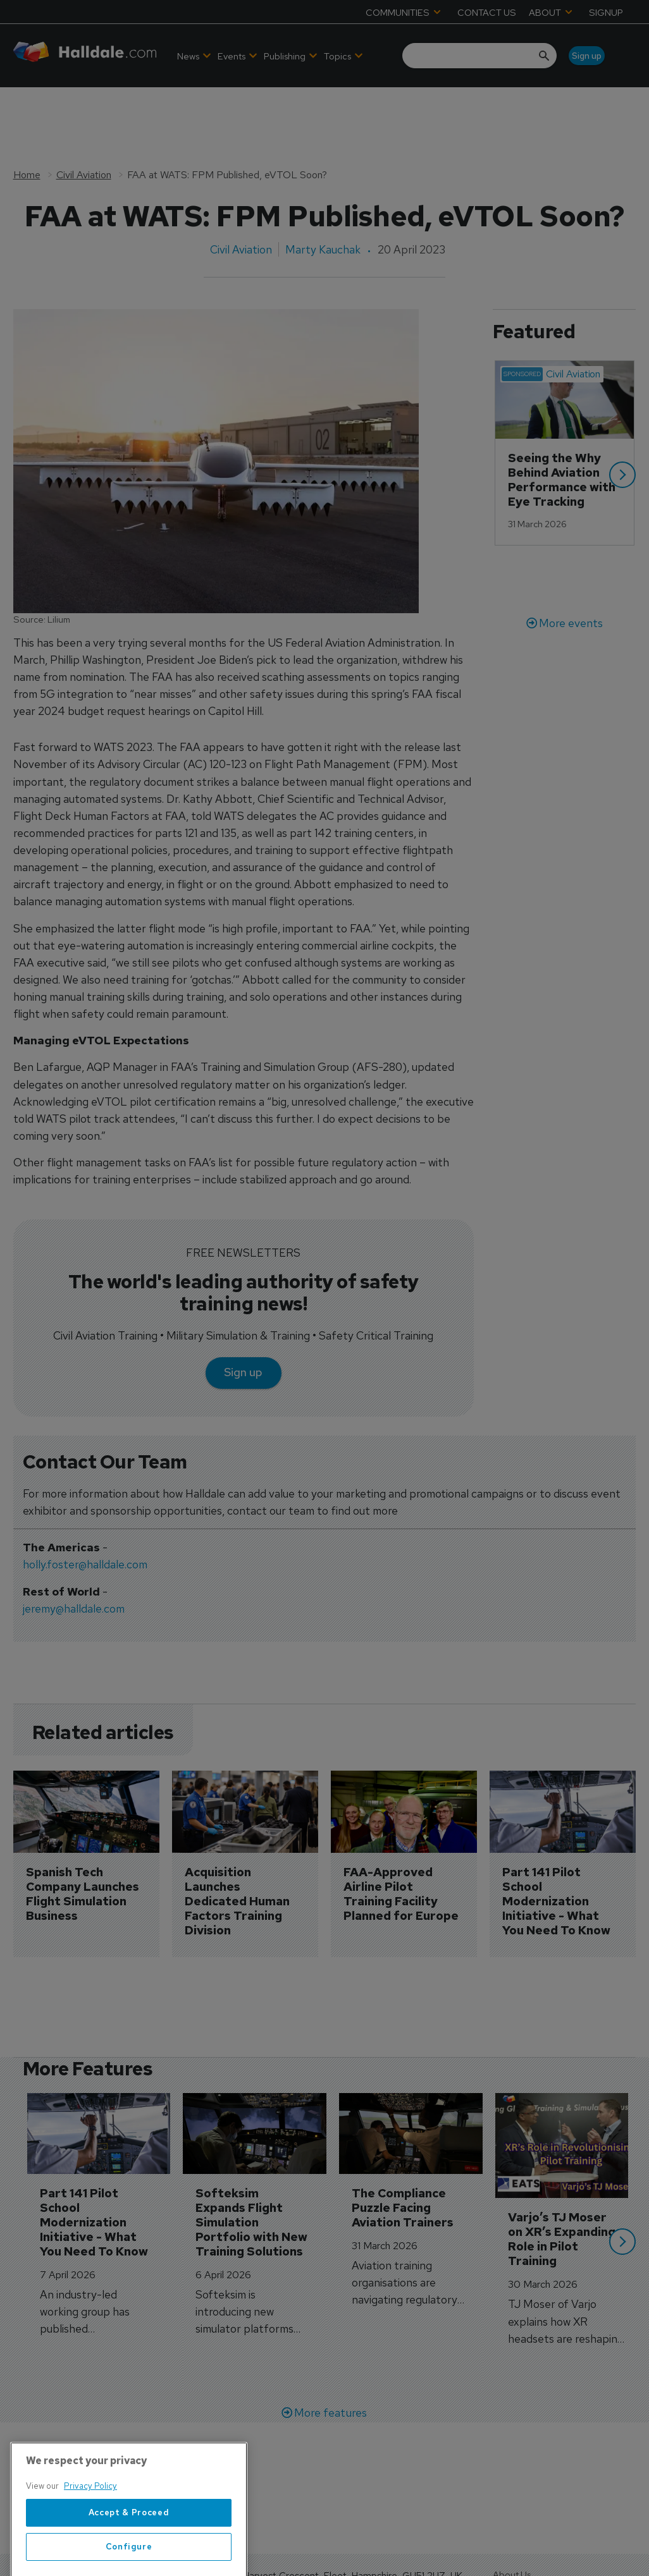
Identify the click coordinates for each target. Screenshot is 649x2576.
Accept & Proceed (129, 2555)
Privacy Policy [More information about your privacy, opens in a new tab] (90, 2529)
